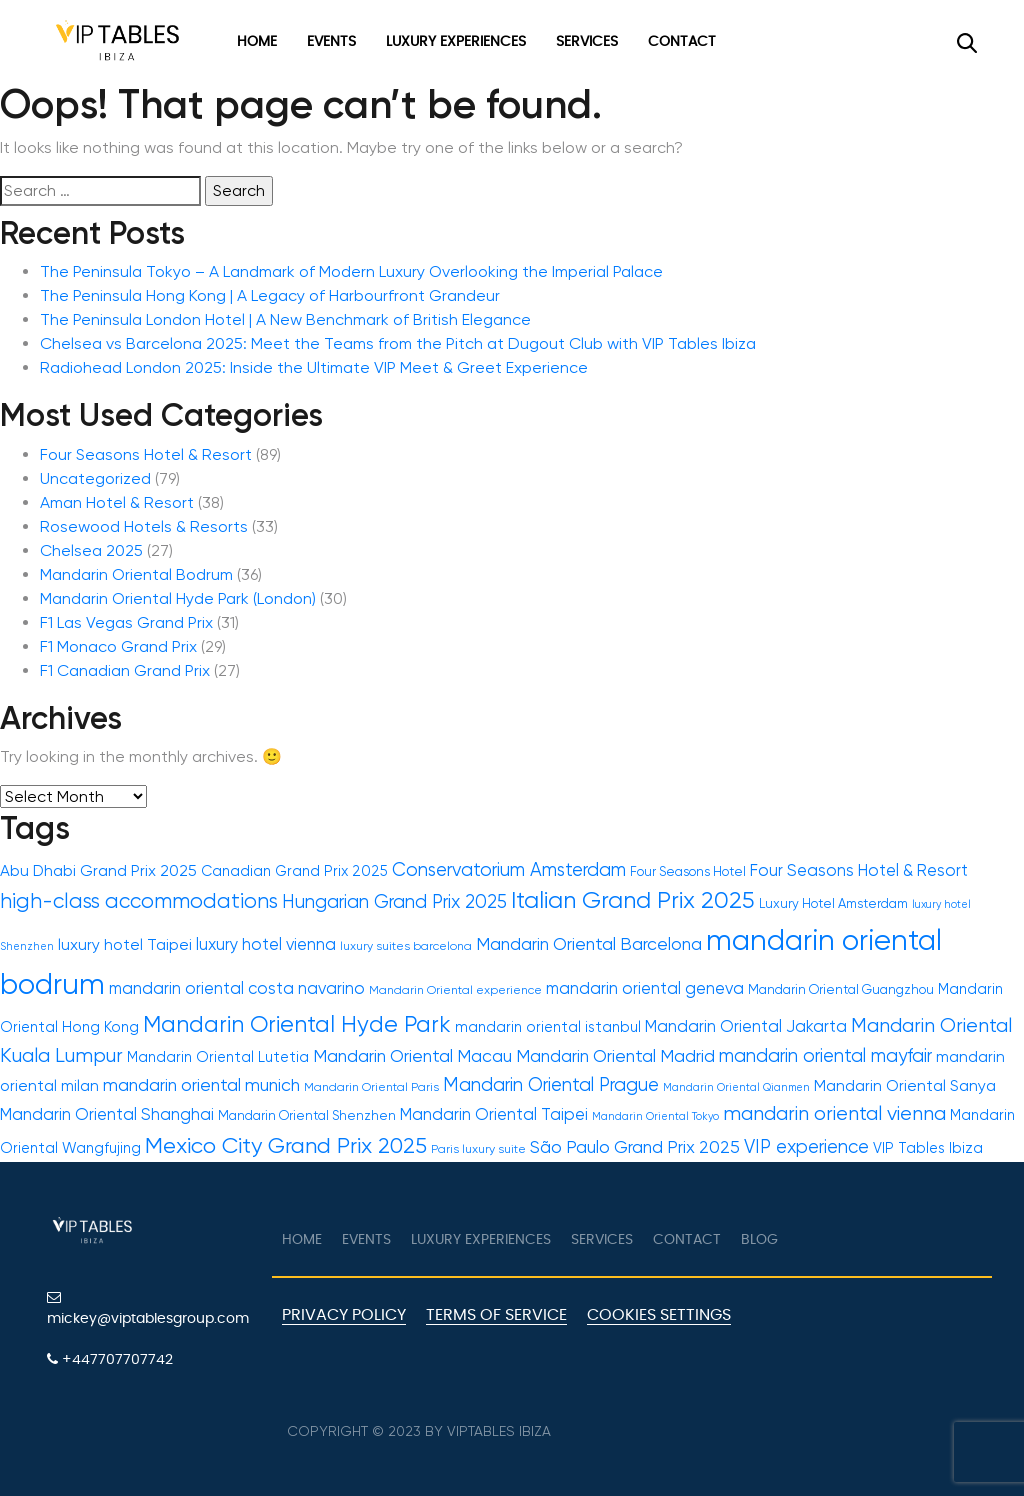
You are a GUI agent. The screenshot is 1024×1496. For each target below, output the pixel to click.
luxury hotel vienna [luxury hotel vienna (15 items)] (266, 944)
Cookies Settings (659, 1315)
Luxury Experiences (456, 42)
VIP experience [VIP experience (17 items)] (806, 1146)
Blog (759, 1240)
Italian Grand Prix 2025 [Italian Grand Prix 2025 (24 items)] (633, 900)
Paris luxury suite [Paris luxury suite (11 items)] (478, 1149)
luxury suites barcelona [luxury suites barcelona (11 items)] (406, 946)
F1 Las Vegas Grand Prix (126, 622)
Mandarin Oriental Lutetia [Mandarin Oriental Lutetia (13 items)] (218, 1057)
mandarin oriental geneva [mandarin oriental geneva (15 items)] (645, 988)
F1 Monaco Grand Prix (118, 646)
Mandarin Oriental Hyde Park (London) (178, 598)
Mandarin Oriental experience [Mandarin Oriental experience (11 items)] (455, 990)
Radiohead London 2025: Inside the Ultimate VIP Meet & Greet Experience (314, 367)
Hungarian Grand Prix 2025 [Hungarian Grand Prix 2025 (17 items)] (394, 901)
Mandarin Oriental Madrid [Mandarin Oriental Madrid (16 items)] (615, 1056)
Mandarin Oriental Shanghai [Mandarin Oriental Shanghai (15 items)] (107, 1114)
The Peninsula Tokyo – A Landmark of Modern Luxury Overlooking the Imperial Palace (351, 271)
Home (257, 42)
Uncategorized (95, 478)
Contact (682, 42)
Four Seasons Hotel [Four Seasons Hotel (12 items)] (688, 871)
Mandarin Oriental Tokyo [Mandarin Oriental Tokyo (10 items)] (655, 1116)
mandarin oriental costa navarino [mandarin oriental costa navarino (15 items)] (237, 988)
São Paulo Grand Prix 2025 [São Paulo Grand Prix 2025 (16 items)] (635, 1147)
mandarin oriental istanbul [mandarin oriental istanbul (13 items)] (548, 1027)
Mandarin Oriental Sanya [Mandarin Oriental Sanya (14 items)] (905, 1086)
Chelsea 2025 (91, 550)
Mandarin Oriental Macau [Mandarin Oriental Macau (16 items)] (412, 1056)
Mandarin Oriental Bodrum (136, 574)
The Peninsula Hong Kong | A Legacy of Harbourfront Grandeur (270, 295)
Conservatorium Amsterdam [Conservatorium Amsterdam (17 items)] (509, 869)
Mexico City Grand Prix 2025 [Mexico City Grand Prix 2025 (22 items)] (286, 1145)
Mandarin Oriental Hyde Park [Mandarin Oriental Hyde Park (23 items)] (297, 1024)
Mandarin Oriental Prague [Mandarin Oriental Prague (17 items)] (551, 1084)
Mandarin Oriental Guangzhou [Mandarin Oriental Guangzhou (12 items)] (841, 989)
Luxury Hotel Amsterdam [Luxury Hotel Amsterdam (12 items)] (833, 903)
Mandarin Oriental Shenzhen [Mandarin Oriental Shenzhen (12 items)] (307, 1115)
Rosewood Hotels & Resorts (144, 526)
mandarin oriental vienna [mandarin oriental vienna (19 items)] (834, 1113)
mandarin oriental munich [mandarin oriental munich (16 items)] (201, 1085)
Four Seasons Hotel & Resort (146, 454)
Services (587, 42)
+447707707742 (110, 1359)
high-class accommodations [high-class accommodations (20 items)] (139, 901)
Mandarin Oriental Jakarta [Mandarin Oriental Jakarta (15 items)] (746, 1026)
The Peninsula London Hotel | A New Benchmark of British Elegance (285, 319)
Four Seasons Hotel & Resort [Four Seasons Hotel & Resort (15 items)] (859, 870)
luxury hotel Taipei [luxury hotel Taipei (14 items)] (125, 945)
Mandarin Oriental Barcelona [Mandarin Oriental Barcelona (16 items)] (589, 944)
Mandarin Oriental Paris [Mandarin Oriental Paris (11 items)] (371, 1087)
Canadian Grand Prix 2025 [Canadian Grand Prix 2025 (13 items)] (294, 871)
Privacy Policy (344, 1315)
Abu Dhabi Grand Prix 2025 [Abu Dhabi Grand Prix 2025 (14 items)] (98, 871)
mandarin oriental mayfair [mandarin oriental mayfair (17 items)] (825, 1055)
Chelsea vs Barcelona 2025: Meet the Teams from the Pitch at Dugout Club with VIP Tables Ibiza (398, 343)
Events (331, 42)
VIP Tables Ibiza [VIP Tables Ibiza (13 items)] (928, 1148)
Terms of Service (496, 1315)
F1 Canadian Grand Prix (125, 670)
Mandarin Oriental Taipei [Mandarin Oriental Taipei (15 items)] (494, 1114)
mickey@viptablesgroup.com (148, 1308)
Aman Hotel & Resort (117, 502)
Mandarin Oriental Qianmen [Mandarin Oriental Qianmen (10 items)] (736, 1087)
